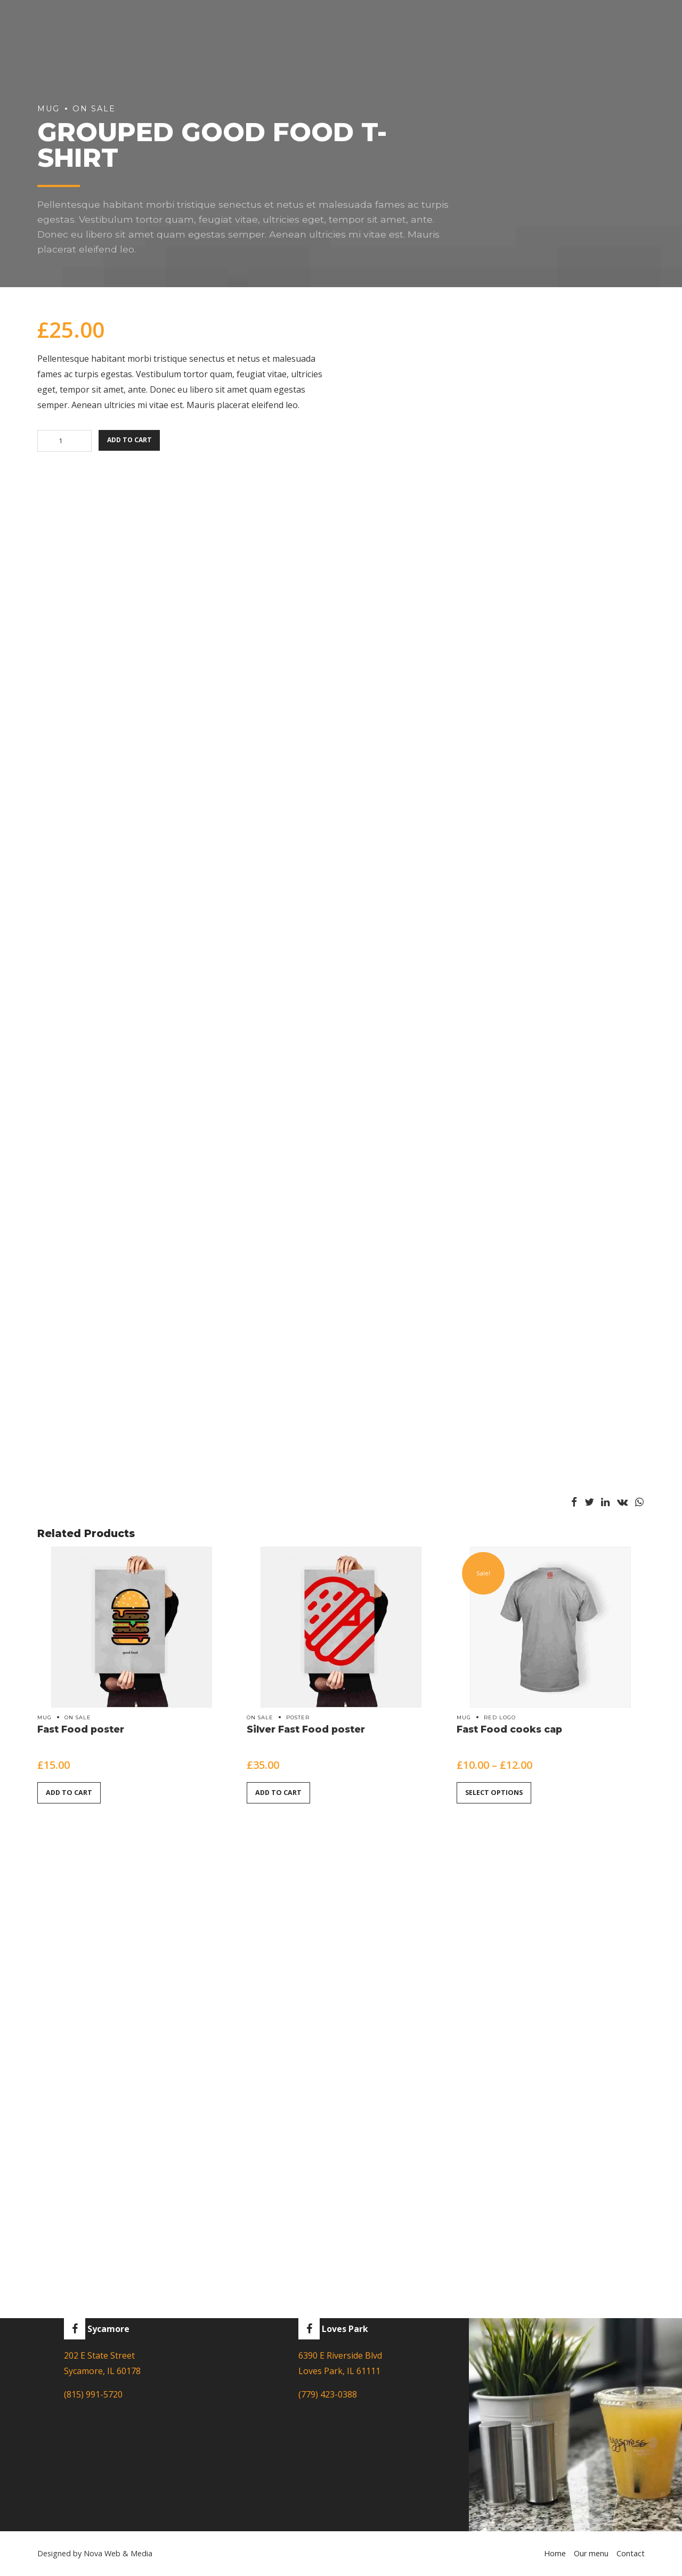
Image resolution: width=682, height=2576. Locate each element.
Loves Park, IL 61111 (339, 2371)
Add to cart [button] (69, 1793)
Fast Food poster (80, 1729)
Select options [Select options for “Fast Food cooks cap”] (494, 1793)
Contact (630, 2554)
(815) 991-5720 (93, 2395)
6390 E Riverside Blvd (340, 2356)
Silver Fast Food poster (306, 1729)
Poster (298, 1717)
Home (555, 2554)
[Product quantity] (64, 441)
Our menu (591, 2554)
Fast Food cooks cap (509, 1729)
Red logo (500, 1717)
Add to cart (131, 440)
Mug (44, 1717)
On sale (77, 1717)
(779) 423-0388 (327, 2395)
